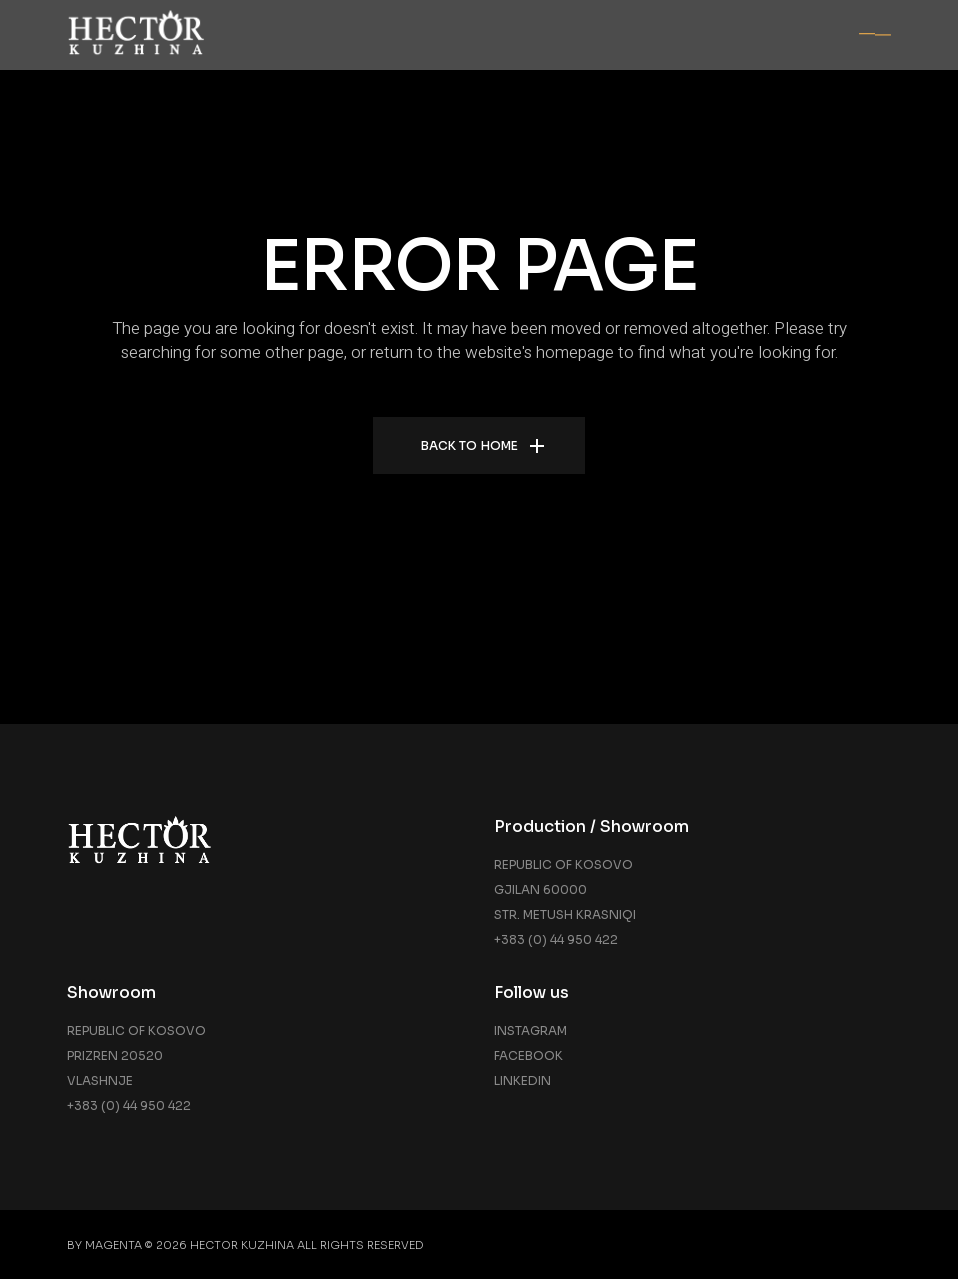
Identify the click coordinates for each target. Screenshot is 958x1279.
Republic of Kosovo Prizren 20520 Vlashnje (136, 1055)
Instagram (530, 1030)
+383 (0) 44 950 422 (556, 939)
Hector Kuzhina (242, 1245)
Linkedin (522, 1080)
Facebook (528, 1055)
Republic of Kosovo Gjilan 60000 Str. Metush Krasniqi (565, 889)
